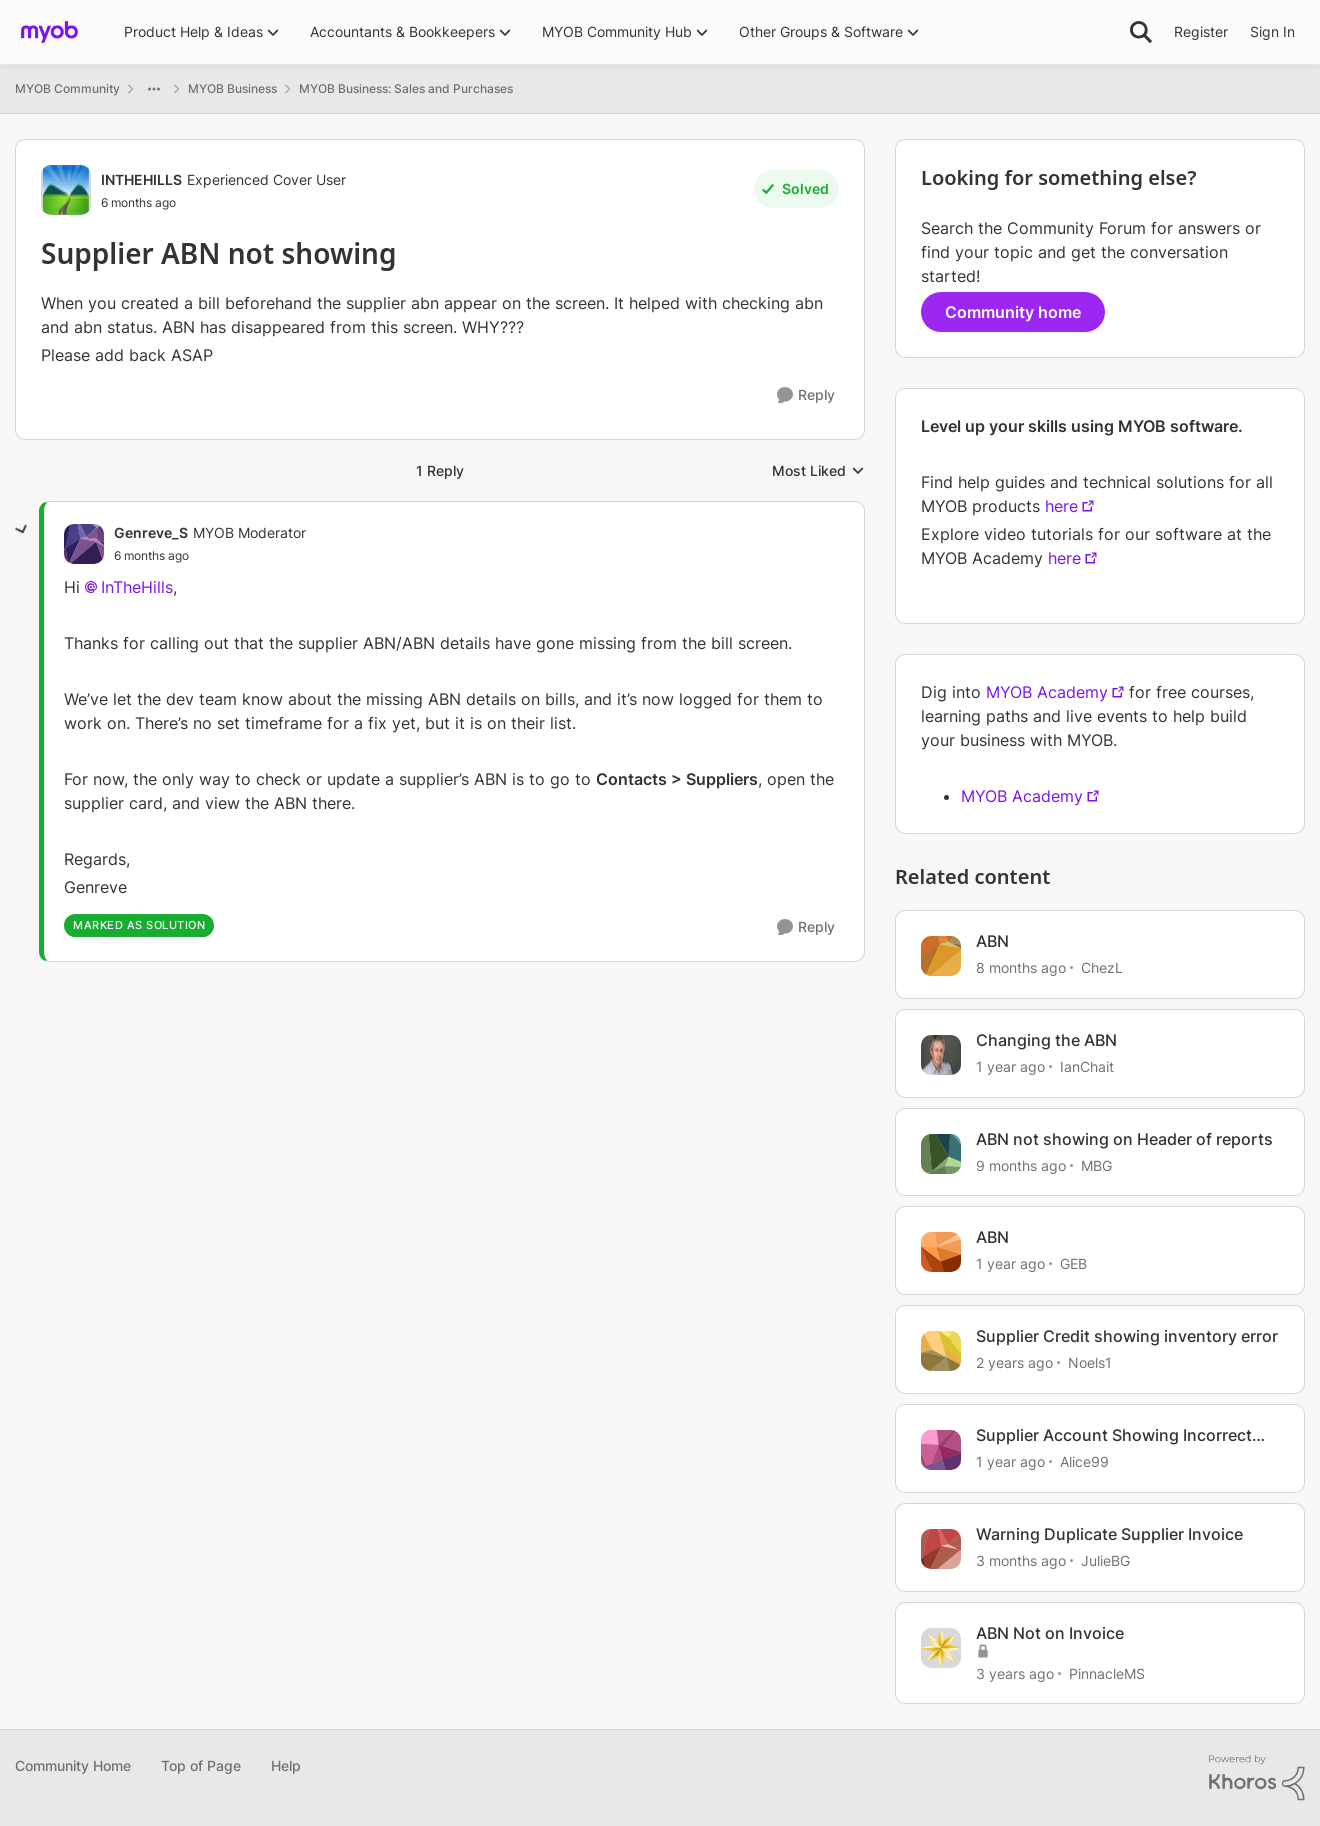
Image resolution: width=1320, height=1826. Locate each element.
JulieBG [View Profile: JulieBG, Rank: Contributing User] (1105, 1560)
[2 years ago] (1014, 1362)
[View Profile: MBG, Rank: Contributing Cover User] (941, 1154)
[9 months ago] (1021, 1164)
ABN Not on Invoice (1050, 1633)
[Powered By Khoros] (1257, 1778)
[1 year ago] (1010, 1066)
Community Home (73, 1765)
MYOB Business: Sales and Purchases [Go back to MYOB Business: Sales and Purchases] (406, 88)
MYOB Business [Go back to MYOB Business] (232, 88)
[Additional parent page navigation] (154, 89)
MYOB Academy (1047, 692)
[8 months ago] (1021, 967)
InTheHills (137, 587)
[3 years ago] (1015, 1672)
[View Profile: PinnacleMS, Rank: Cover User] (941, 1648)
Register (1201, 31)
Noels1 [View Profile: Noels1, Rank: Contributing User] (1090, 1362)
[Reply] (806, 395)
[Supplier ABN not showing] (151, 556)
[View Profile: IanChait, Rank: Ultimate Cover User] (941, 1055)
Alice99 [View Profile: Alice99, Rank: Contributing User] (1084, 1461)
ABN (992, 941)
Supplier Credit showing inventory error (1127, 1336)
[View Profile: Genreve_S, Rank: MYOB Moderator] (84, 544)
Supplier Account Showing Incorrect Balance (1114, 1435)
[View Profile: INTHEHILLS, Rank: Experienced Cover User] (66, 190)
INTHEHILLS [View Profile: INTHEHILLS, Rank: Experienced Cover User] (141, 179)
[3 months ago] (1021, 1560)
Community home (1013, 312)
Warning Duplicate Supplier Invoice (1109, 1534)
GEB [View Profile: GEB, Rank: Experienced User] (1073, 1263)
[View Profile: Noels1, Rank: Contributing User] (941, 1351)
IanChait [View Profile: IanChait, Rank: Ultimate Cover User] (1087, 1066)
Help (286, 1765)
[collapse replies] (22, 530)
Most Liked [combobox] (818, 471)
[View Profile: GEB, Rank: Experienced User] (941, 1252)
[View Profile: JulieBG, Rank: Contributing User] (941, 1549)
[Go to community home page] (49, 32)
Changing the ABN (1046, 1040)
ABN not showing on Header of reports (1124, 1139)
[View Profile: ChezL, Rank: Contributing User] (941, 956)
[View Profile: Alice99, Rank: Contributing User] (941, 1450)
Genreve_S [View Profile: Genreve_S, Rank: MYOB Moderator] (151, 532)
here (1061, 506)
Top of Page (201, 1765)
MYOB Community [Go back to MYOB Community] (67, 88)
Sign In (1272, 31)
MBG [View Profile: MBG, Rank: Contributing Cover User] (1096, 1164)
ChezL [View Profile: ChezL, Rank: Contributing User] (1102, 967)
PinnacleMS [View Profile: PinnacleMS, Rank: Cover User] (1107, 1672)
